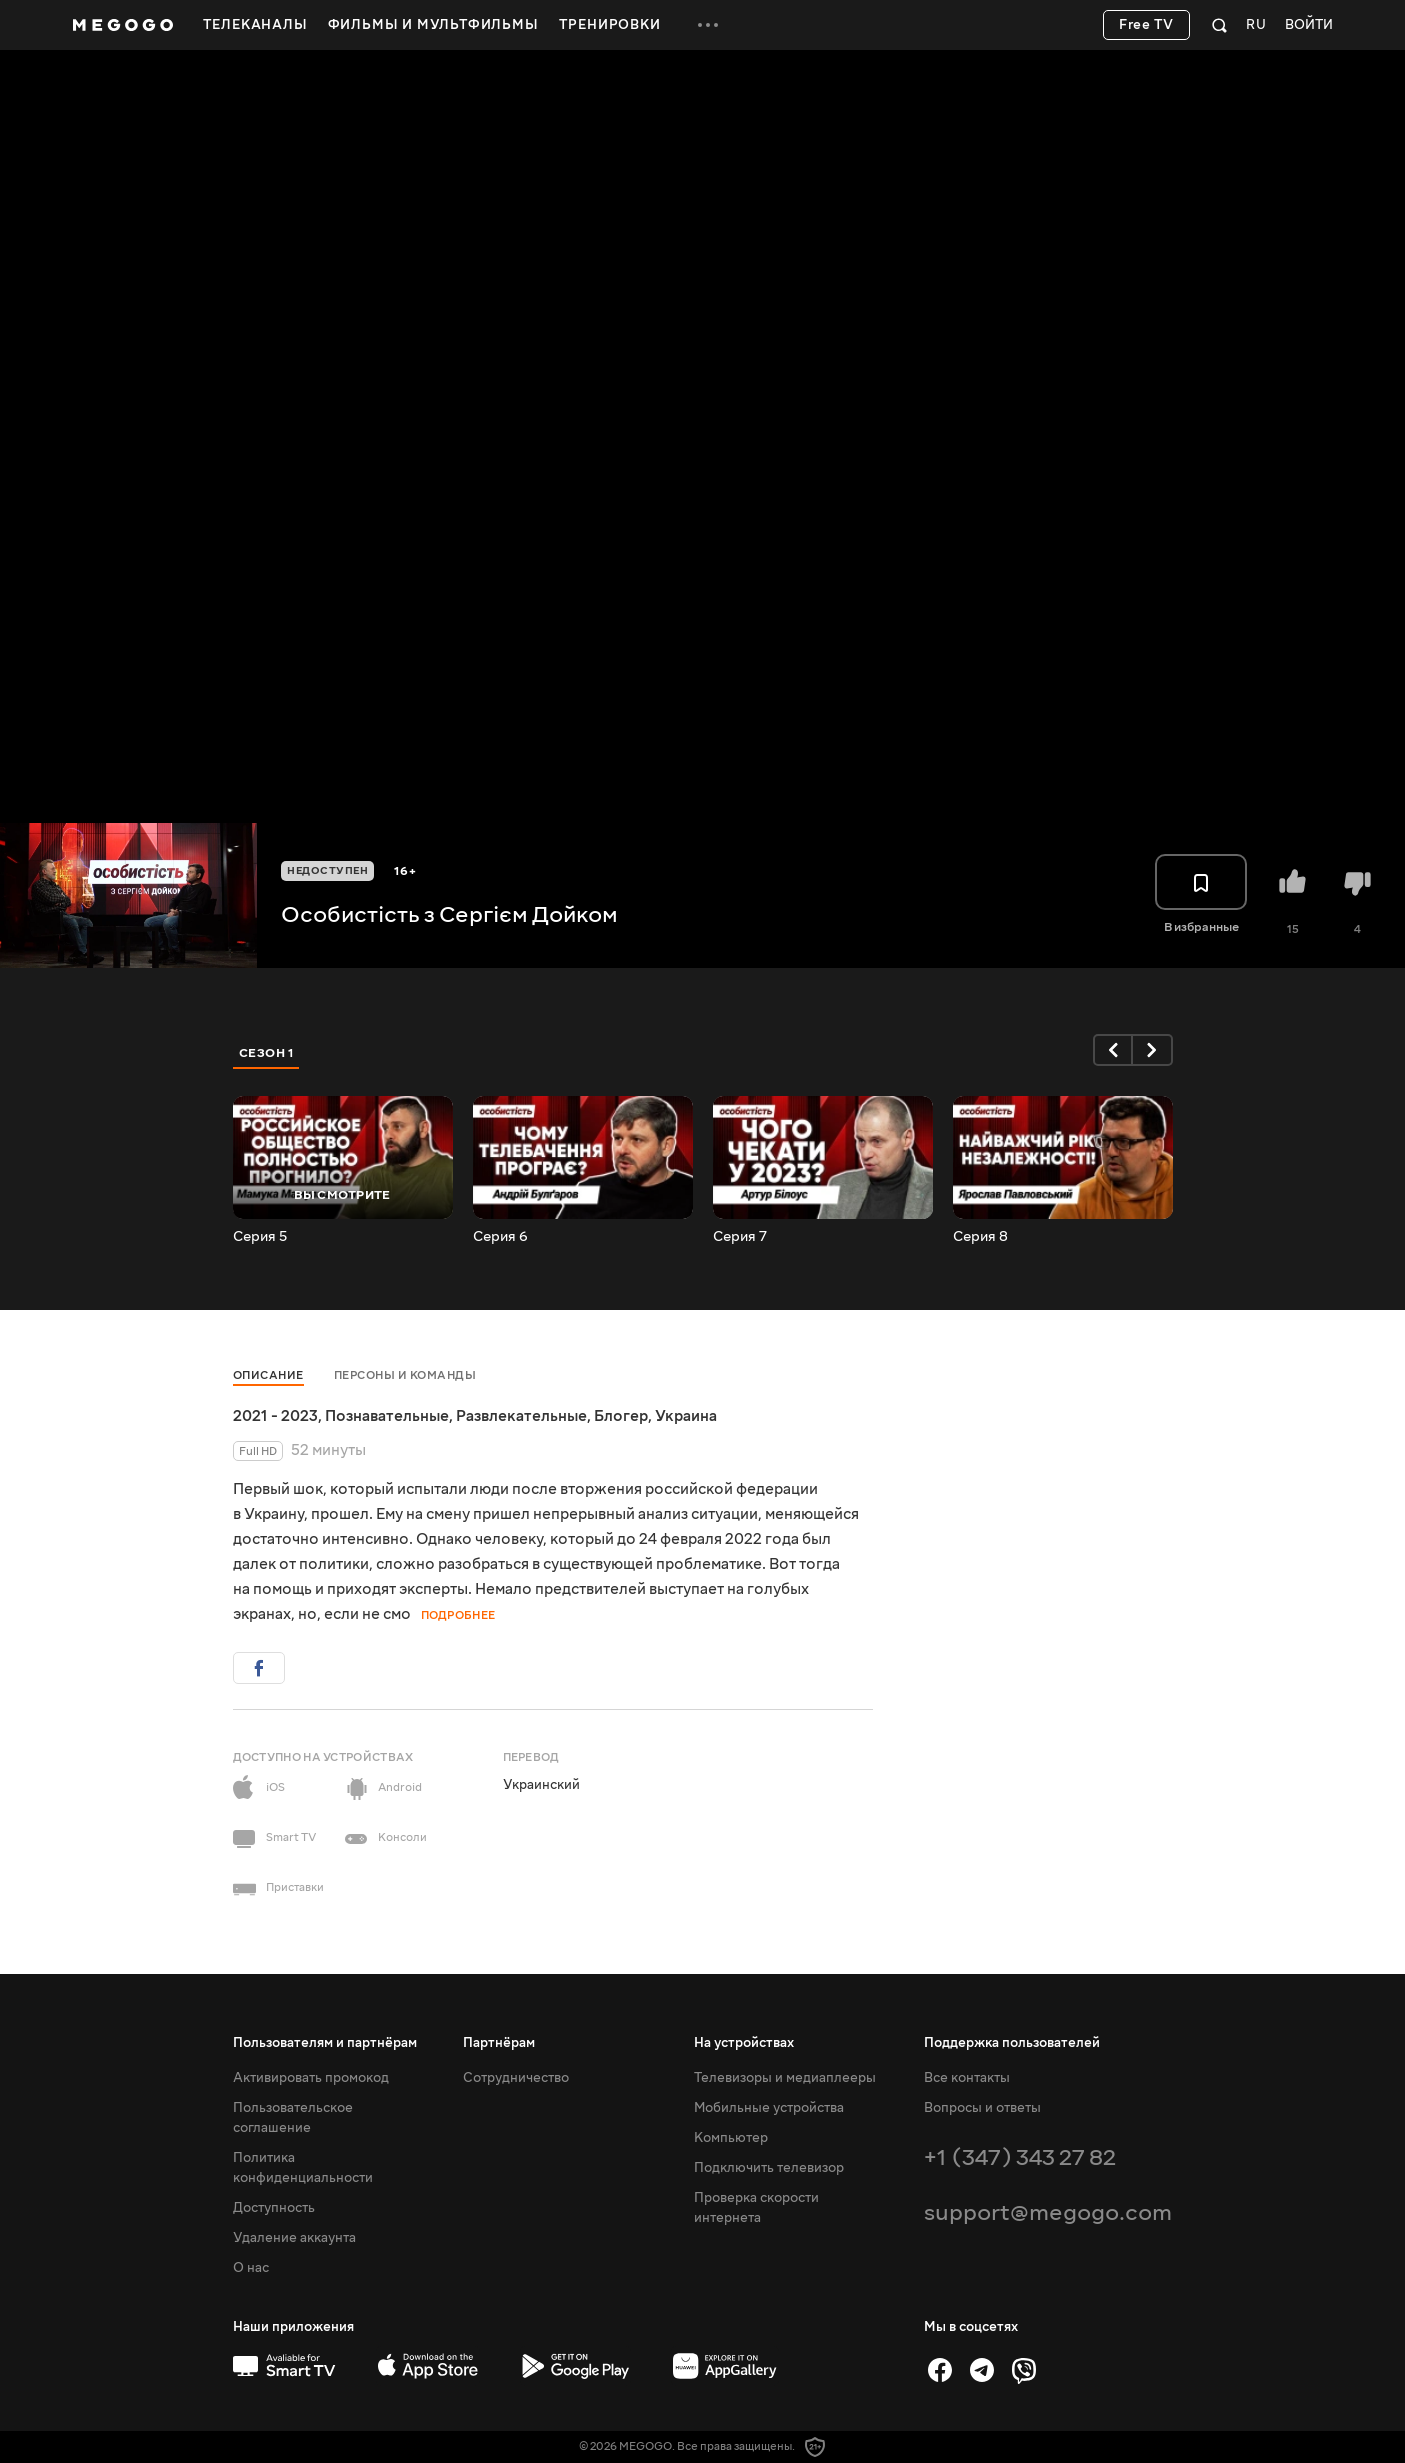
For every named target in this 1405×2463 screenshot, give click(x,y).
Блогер (621, 1416)
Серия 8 (980, 1237)
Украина (686, 1416)
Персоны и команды (405, 1375)
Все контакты (967, 2078)
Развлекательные (521, 1416)
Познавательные (387, 1416)
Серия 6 (500, 1237)
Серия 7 (740, 1237)
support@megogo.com (1048, 2212)
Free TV (1146, 25)
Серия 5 (260, 1237)
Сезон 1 (267, 1053)
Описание (268, 1375)
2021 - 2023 (275, 1416)
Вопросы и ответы (982, 2108)
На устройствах (744, 2043)
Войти (1309, 25)
